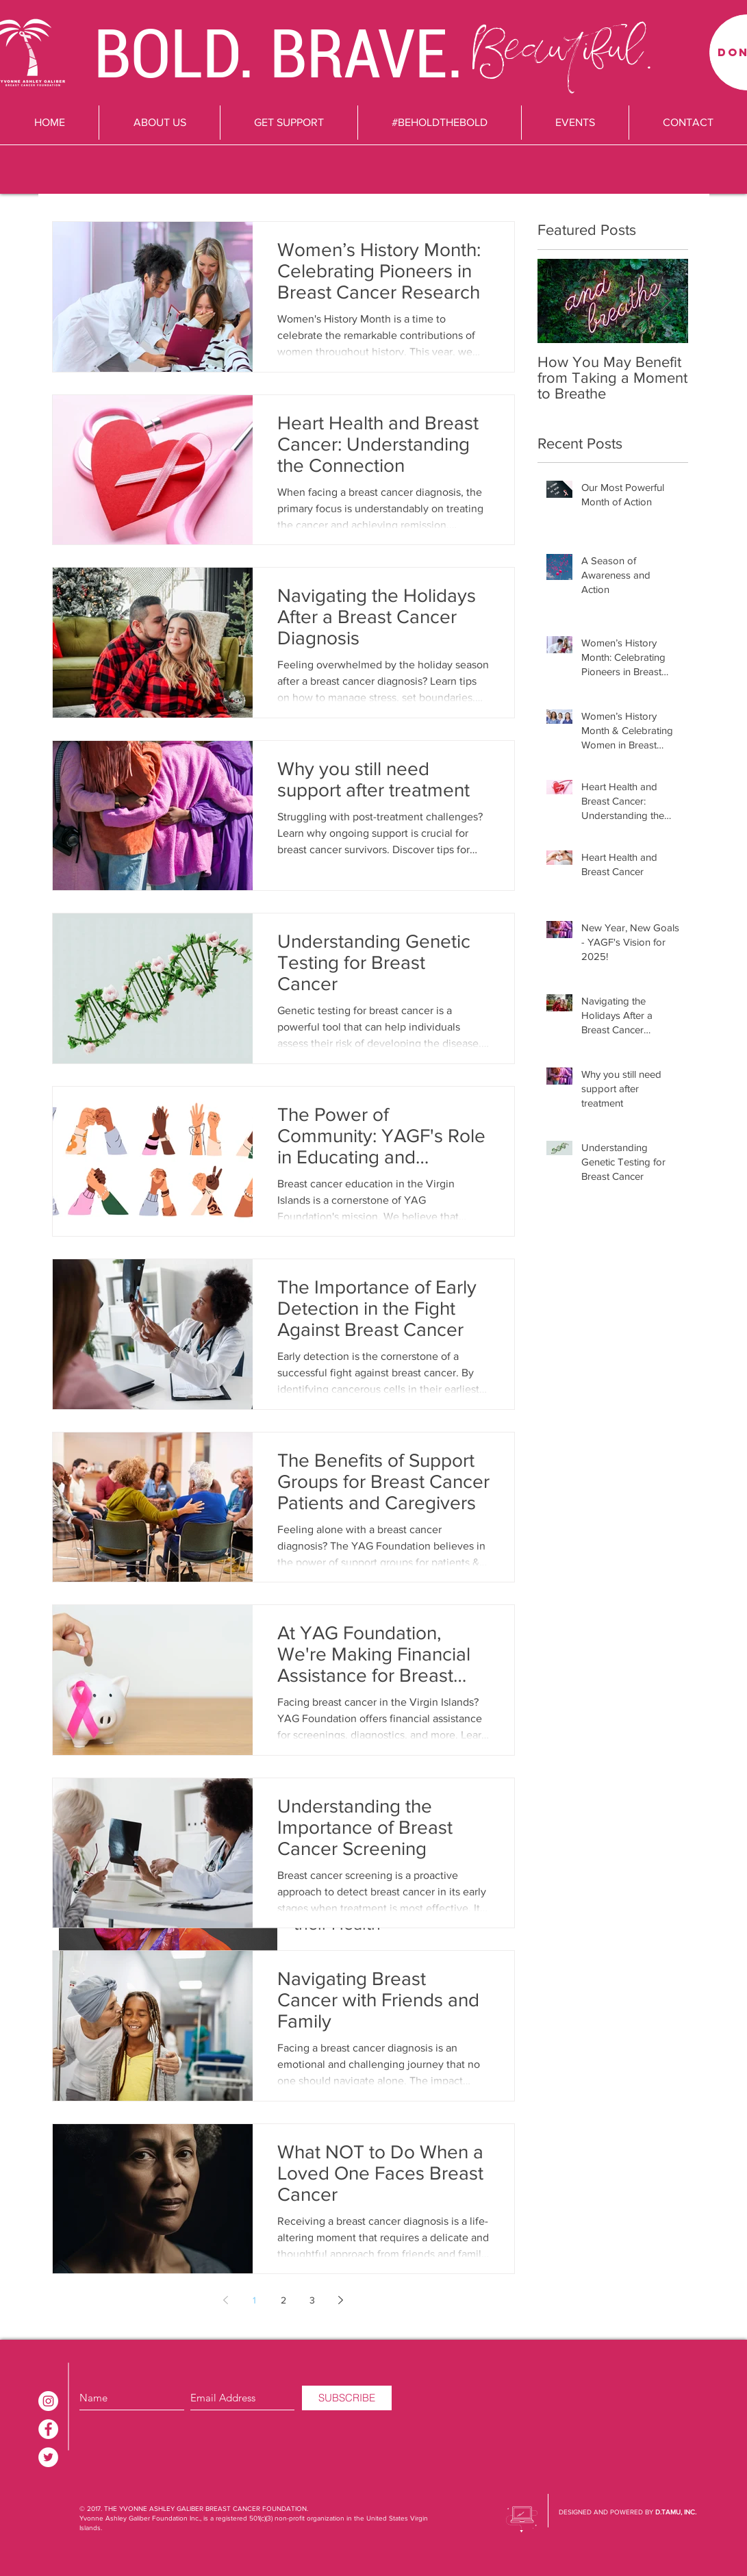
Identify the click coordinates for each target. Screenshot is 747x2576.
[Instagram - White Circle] (48, 2401)
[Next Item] (666, 301)
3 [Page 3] (312, 2300)
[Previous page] (226, 2300)
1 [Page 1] (254, 2300)
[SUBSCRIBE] (347, 2398)
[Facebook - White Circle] (48, 2429)
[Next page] (341, 2300)
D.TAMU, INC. (675, 2512)
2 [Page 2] (283, 2300)
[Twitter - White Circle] (48, 2457)
